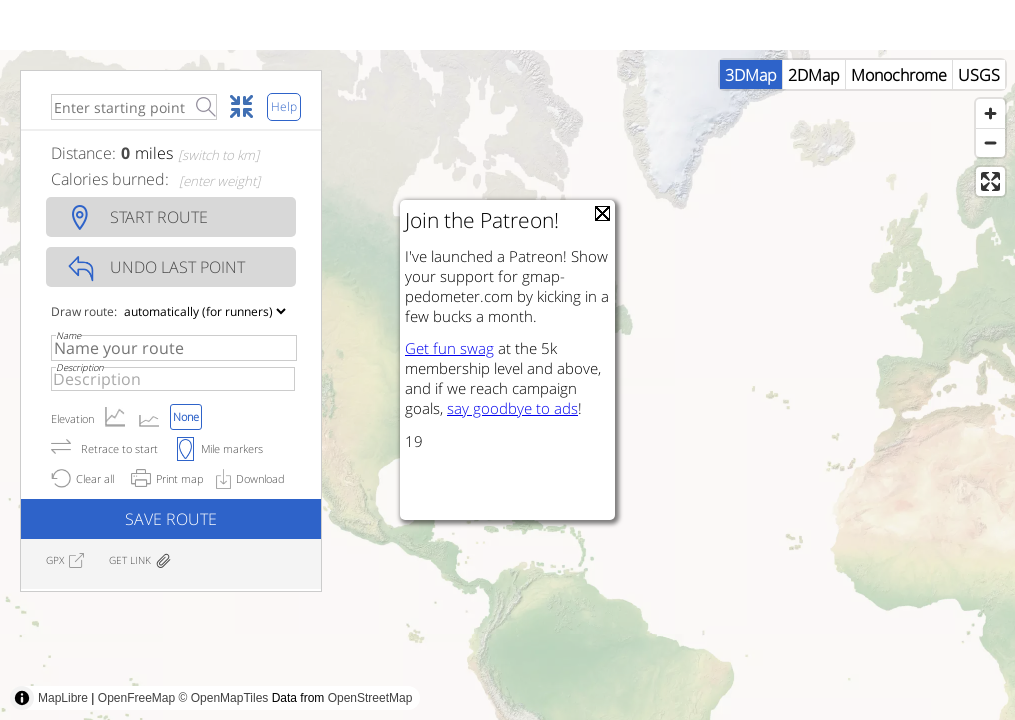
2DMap (814, 75)
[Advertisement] (364, 675)
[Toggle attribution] (22, 698)
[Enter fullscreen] (990, 181)
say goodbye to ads (512, 408)
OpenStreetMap (370, 698)
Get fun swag (449, 348)
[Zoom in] (990, 113)
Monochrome (899, 75)
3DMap (751, 75)
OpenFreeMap (136, 698)
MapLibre (63, 698)
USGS (979, 75)
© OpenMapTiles (224, 698)
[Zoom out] (990, 142)
